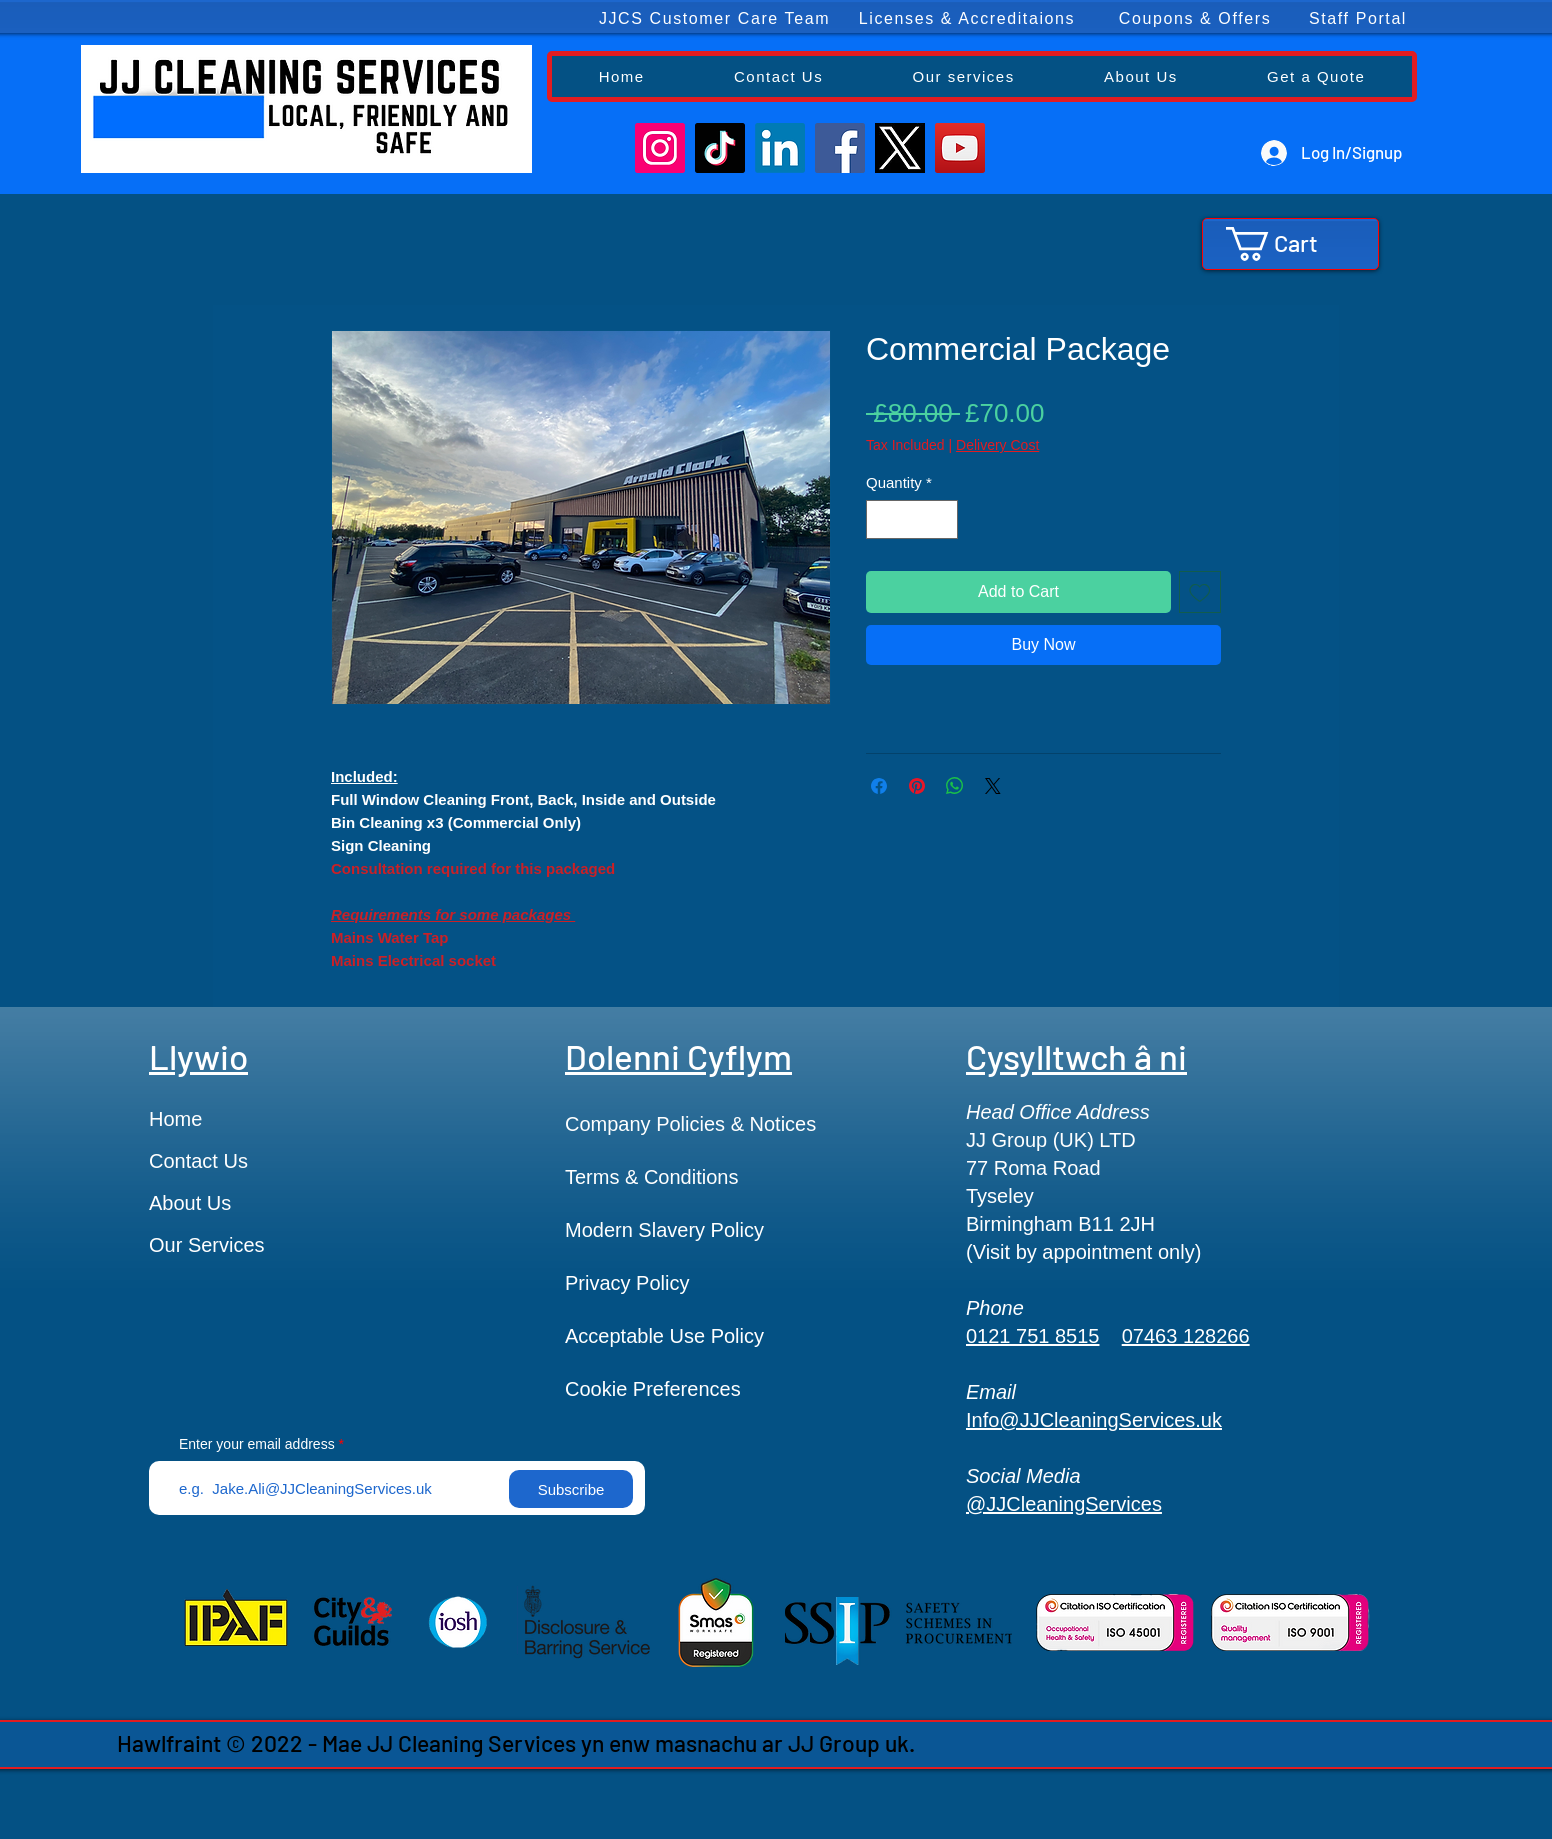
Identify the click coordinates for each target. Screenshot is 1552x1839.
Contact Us (198, 1161)
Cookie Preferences (653, 1389)
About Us (190, 1203)
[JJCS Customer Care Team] (715, 19)
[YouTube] (960, 148)
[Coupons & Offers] (1196, 19)
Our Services (207, 1245)
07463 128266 (1186, 1336)
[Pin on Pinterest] (917, 786)
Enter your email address (257, 1444)
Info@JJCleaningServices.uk (1094, 1420)
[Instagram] (660, 148)
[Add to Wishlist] (1200, 592)
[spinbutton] (912, 519)
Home (175, 1119)
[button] (1290, 244)
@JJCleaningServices (1064, 1504)
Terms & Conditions (651, 1177)
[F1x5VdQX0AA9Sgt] (900, 148)
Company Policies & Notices (690, 1124)
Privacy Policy (627, 1283)
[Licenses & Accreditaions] (968, 19)
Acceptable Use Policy (664, 1336)
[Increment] (942, 519)
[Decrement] (882, 519)
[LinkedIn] (780, 148)
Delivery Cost (997, 445)
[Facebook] (840, 148)
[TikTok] (720, 148)
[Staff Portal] (1359, 19)
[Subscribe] (571, 1489)
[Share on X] (993, 786)
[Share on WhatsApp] (955, 786)
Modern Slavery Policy (664, 1230)
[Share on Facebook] (879, 786)
